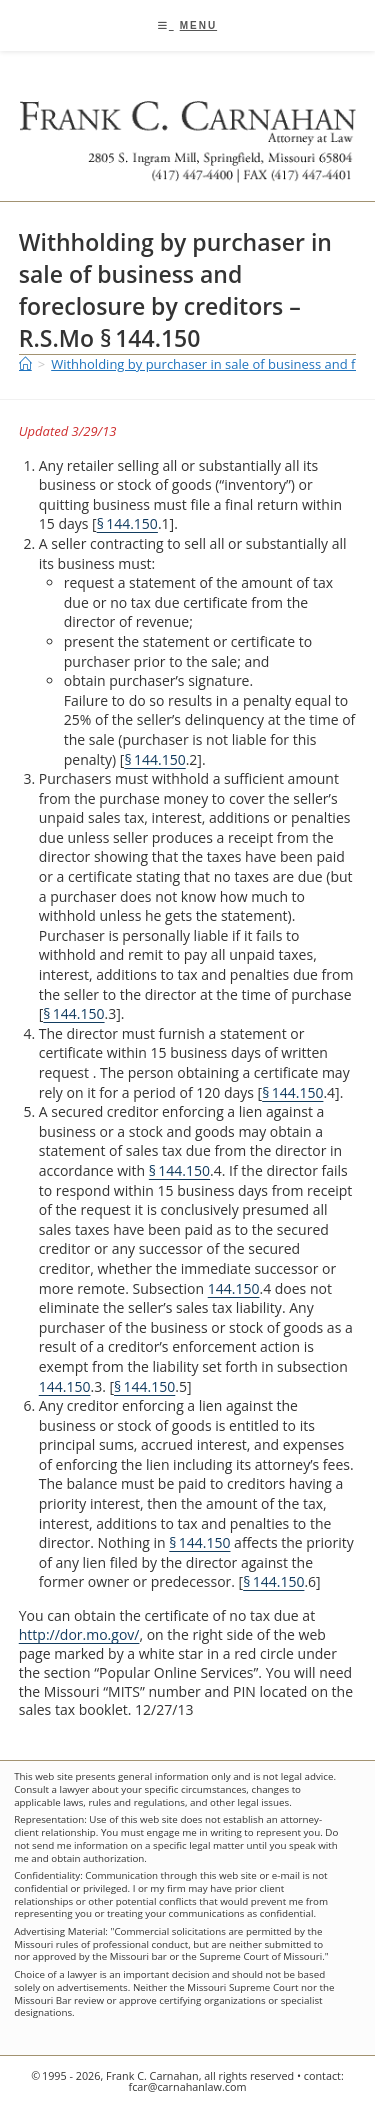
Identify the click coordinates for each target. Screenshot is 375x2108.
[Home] (25, 364)
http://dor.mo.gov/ (79, 1634)
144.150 (234, 1288)
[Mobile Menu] (187, 25)
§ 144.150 (127, 523)
